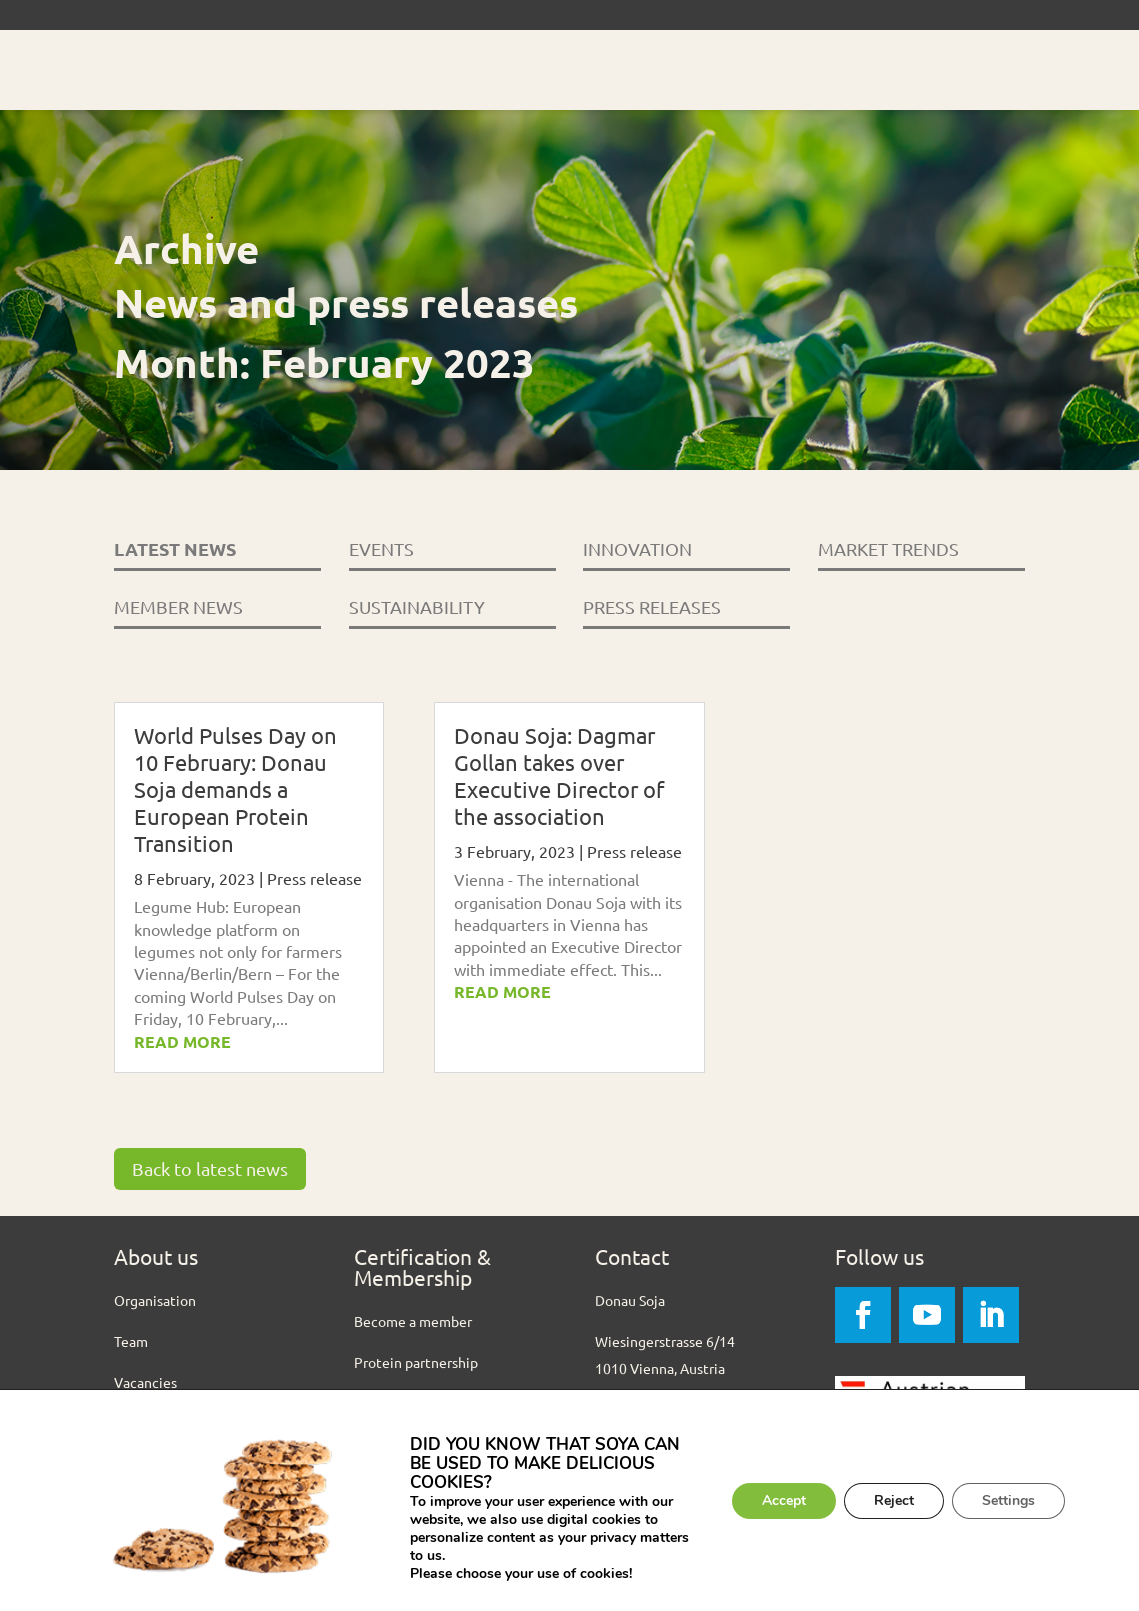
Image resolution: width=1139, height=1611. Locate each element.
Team (131, 1341)
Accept (784, 1500)
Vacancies (145, 1382)
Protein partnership (416, 1362)
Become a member (413, 1321)
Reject (894, 1500)
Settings (1008, 1500)
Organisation (155, 1300)
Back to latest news (210, 1168)
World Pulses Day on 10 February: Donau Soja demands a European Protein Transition (235, 789)
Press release (314, 878)
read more (182, 1041)
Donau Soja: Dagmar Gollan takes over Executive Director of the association (559, 775)
